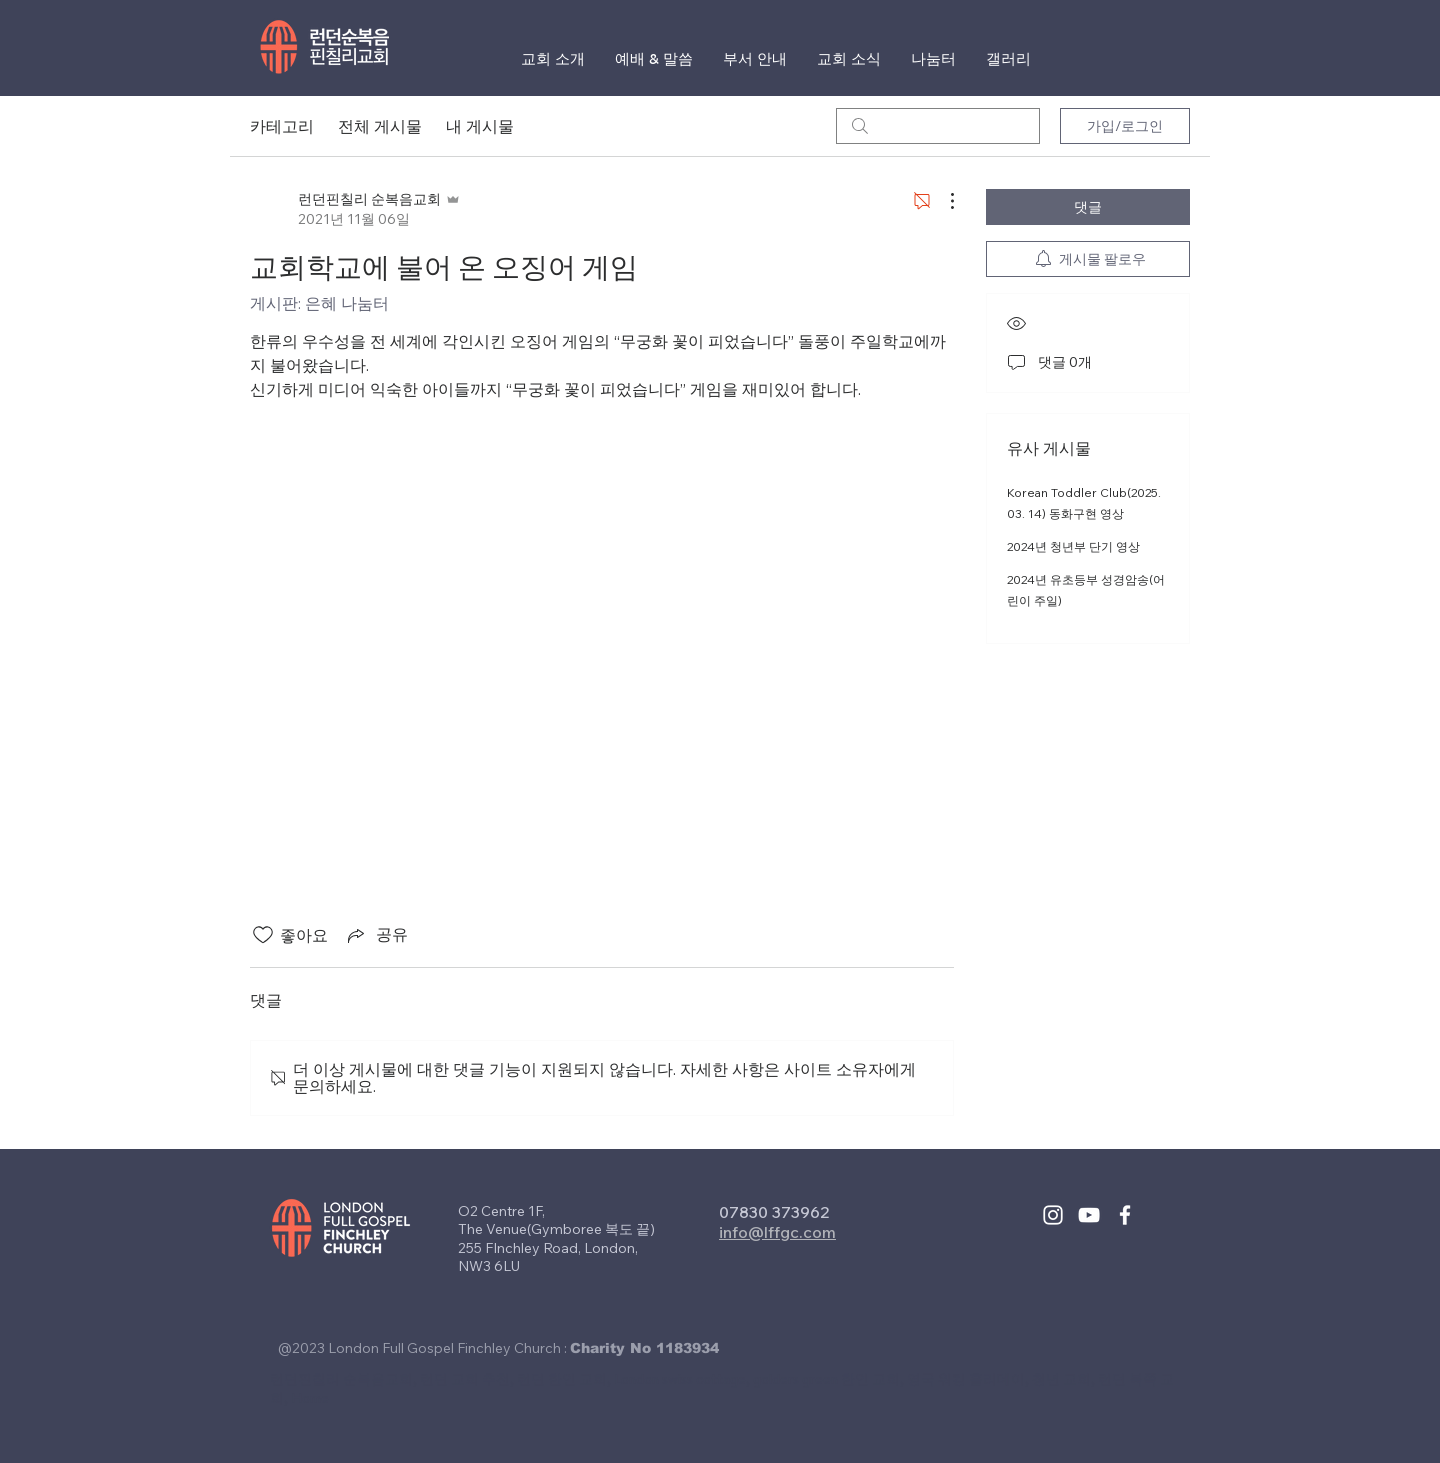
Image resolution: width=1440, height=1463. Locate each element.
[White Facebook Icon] (1125, 1215)
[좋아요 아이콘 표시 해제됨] (263, 935)
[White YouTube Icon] (1089, 1215)
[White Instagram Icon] (1053, 1215)
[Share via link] (376, 935)
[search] (938, 126)
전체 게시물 (380, 126)
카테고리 (282, 126)
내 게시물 (480, 126)
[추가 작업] (942, 201)
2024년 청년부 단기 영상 (1073, 546)
